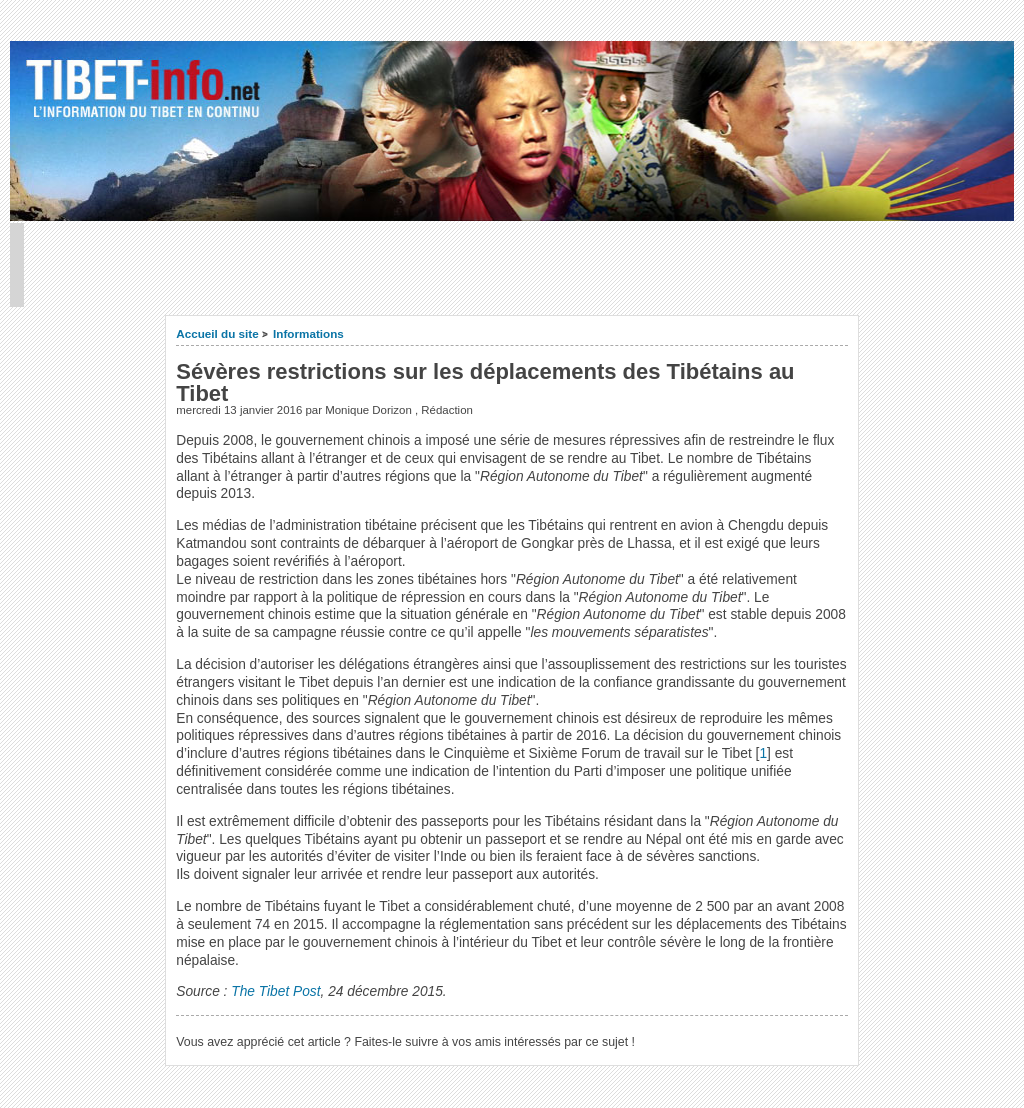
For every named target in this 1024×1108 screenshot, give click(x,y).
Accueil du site (217, 333)
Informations (308, 333)
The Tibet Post (275, 991)
